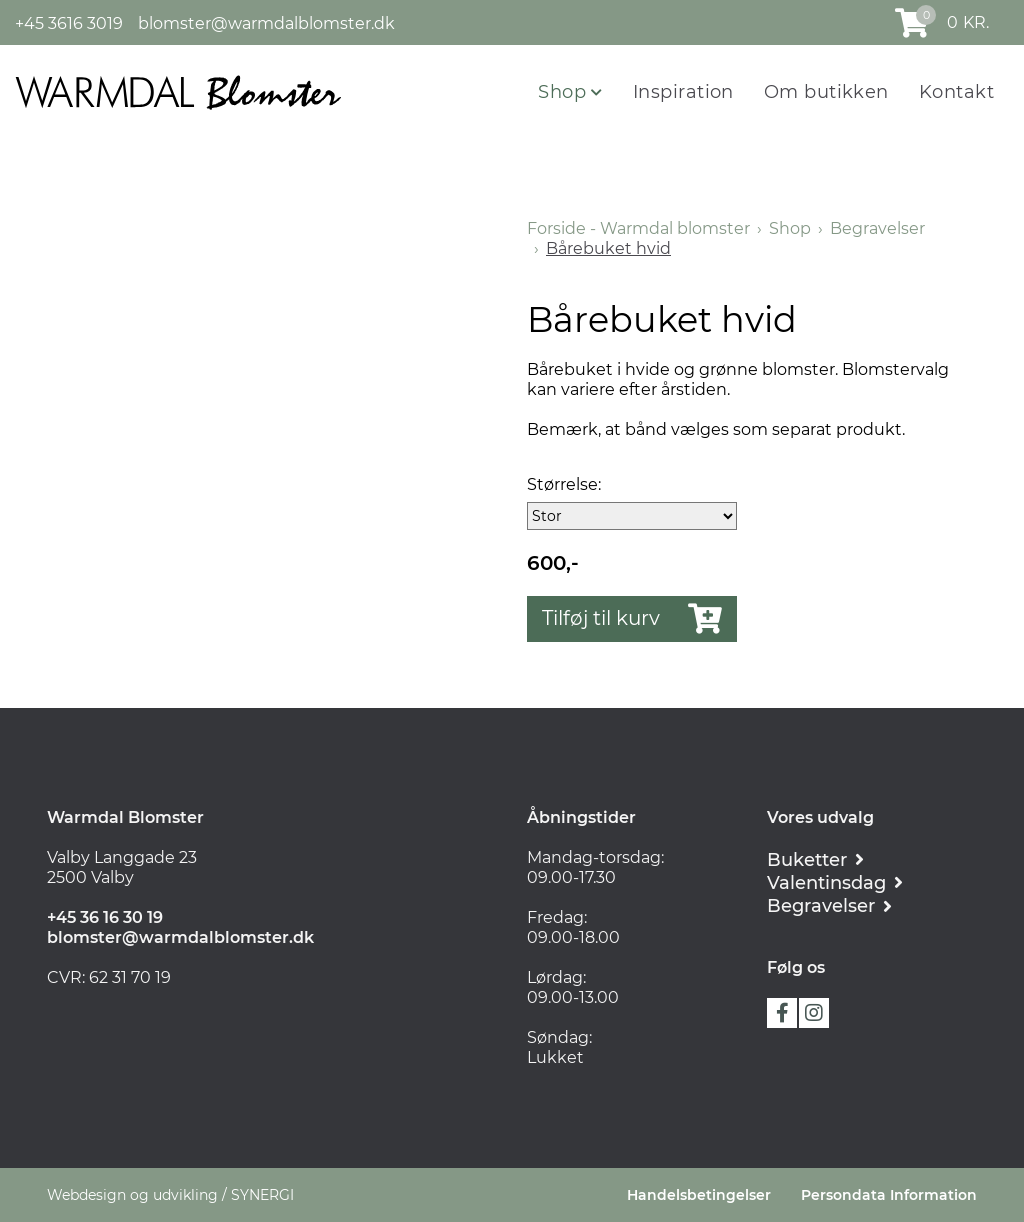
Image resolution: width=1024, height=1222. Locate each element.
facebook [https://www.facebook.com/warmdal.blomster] (782, 1013)
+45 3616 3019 (69, 23)
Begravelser (877, 228)
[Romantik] (835, 882)
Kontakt (956, 92)
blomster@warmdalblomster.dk (266, 23)
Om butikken (826, 92)
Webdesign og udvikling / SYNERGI (170, 1195)
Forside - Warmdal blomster (638, 228)
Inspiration (683, 92)
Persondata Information (889, 1195)
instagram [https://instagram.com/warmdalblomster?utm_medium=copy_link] (814, 1013)
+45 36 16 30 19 (105, 917)
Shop (564, 92)
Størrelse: (564, 484)
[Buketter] (815, 859)
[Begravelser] (829, 905)
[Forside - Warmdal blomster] (178, 91)
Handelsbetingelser (699, 1195)
